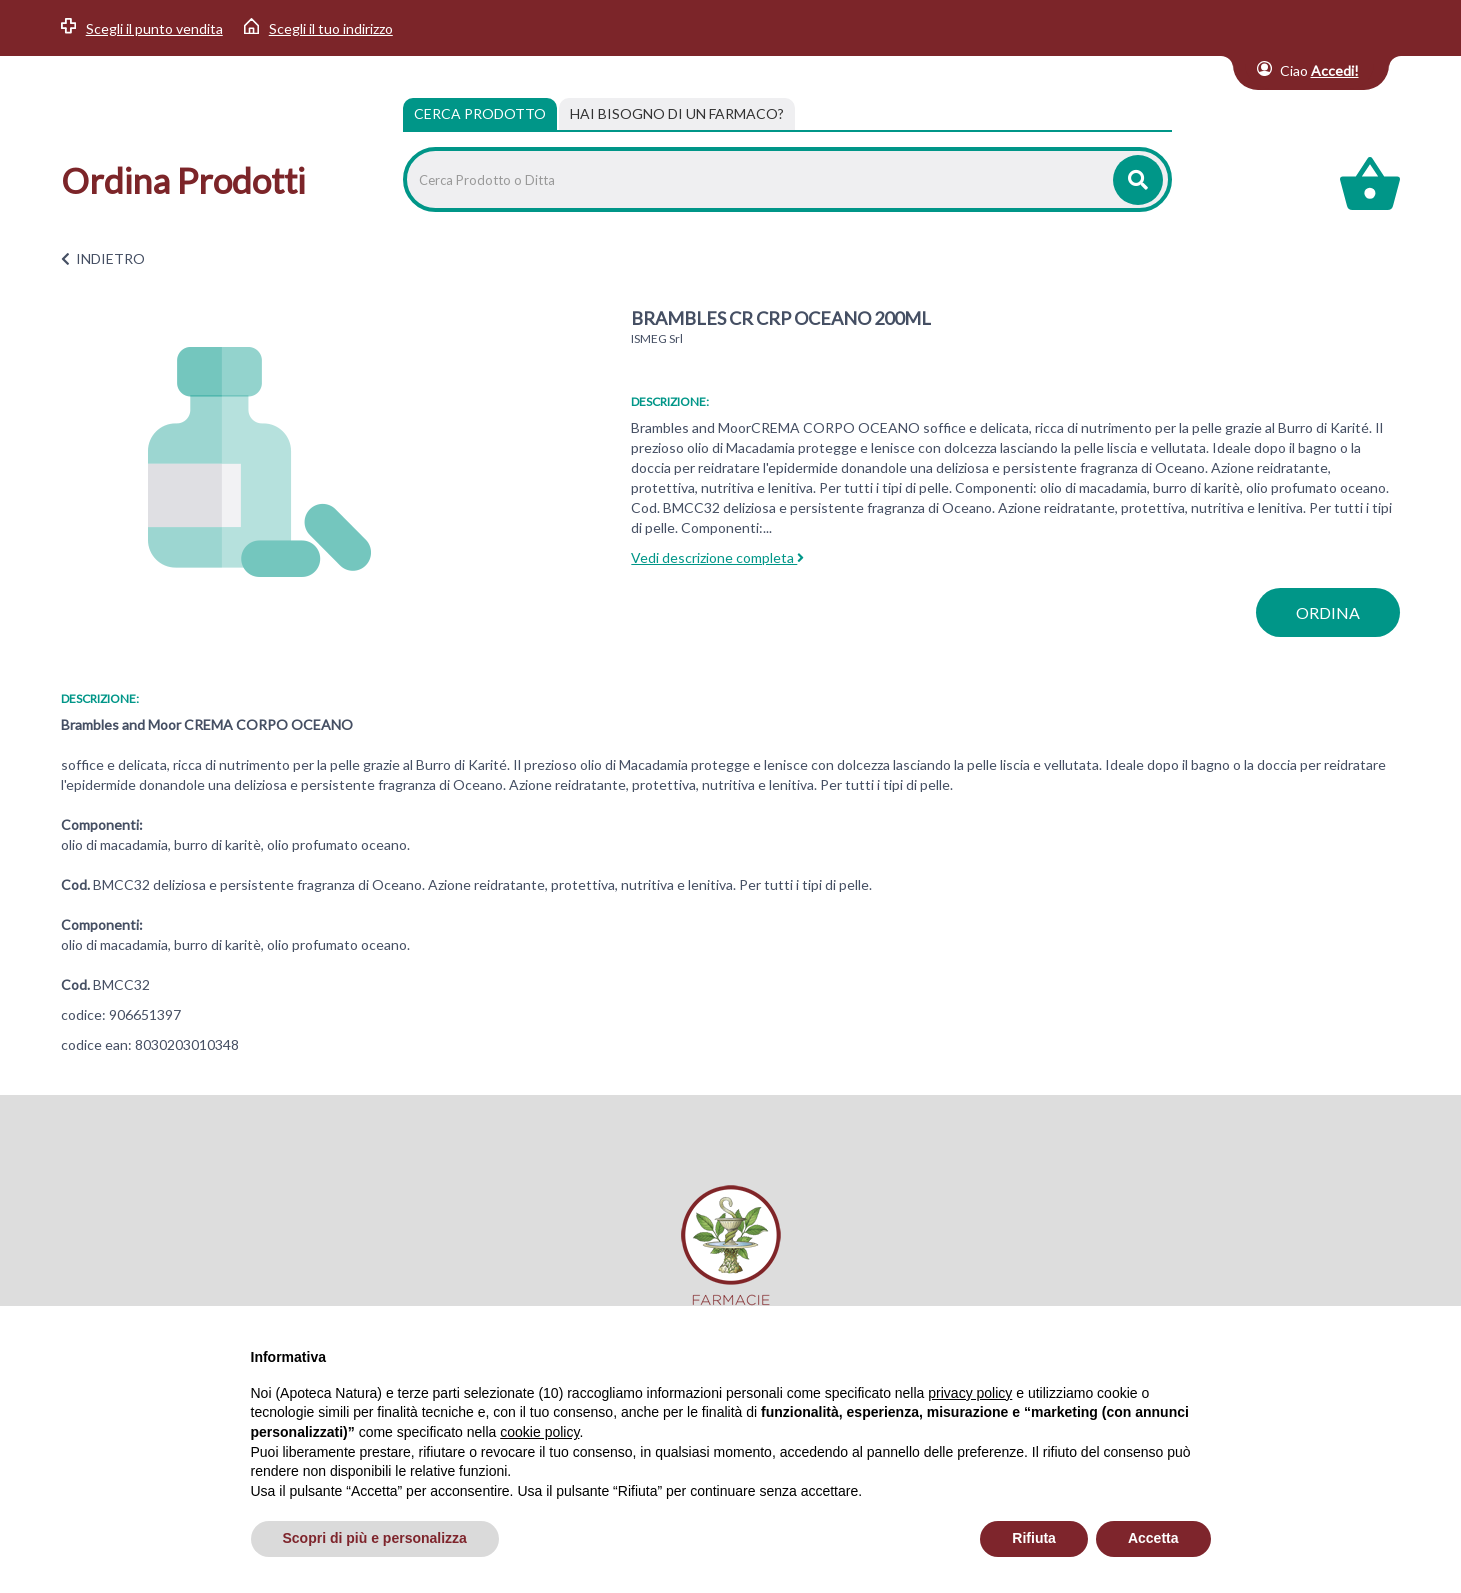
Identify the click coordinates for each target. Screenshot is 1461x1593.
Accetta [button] (1153, 1538)
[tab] (677, 114)
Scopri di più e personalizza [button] (375, 1538)
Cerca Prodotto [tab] (480, 113)
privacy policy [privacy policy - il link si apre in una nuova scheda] (970, 1393)
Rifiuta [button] (1034, 1538)
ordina (1328, 612)
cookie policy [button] (539, 1432)
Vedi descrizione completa (717, 557)
